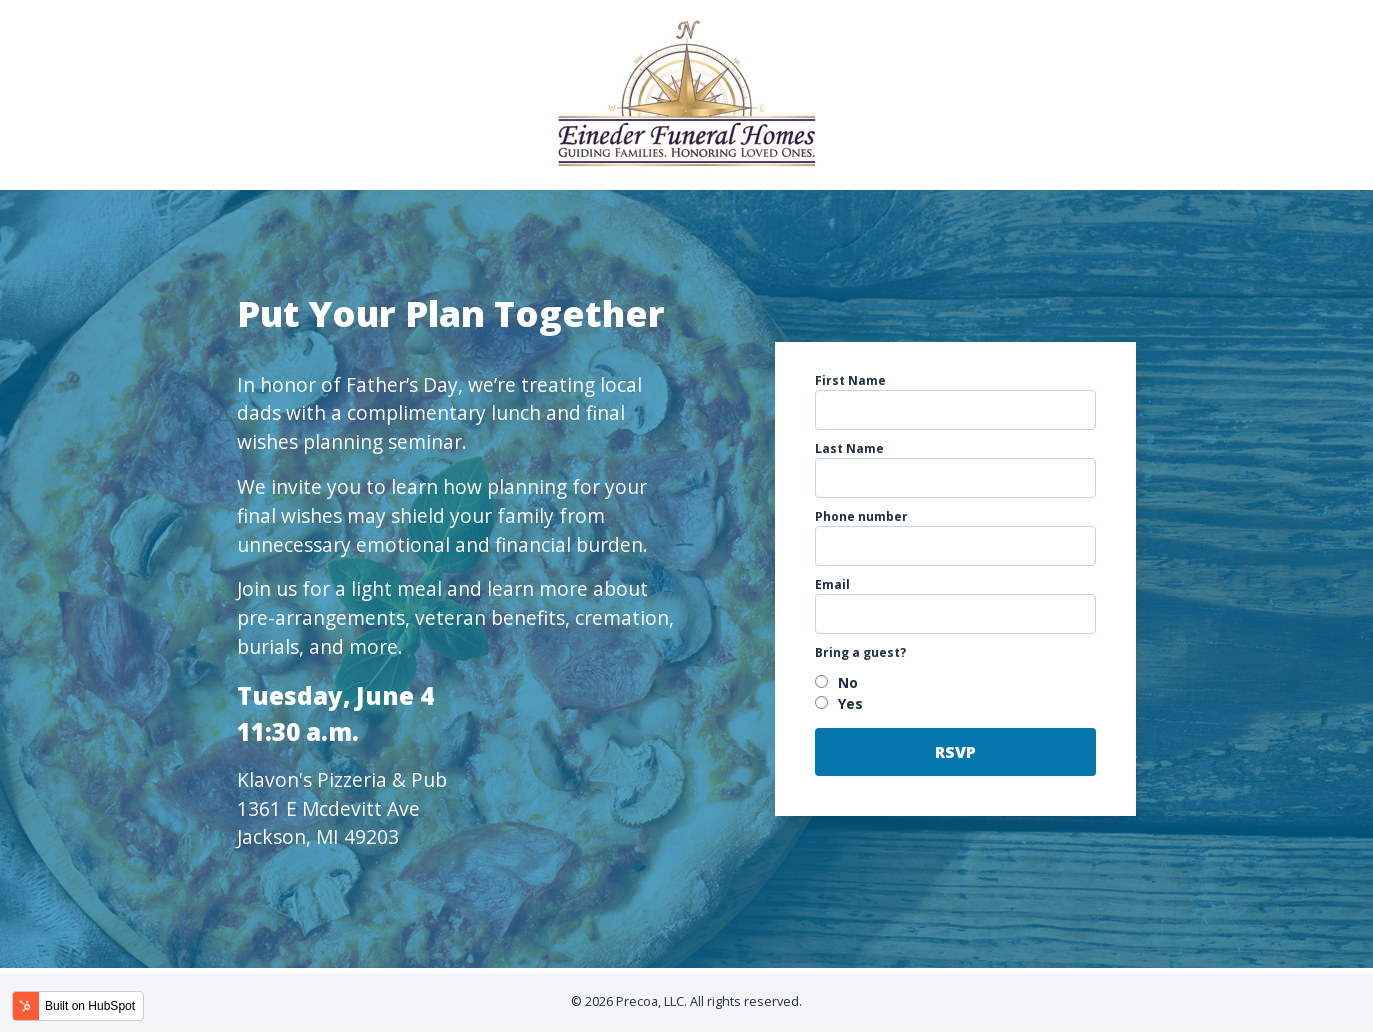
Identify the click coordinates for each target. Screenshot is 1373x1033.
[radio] (956, 682)
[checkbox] (956, 693)
